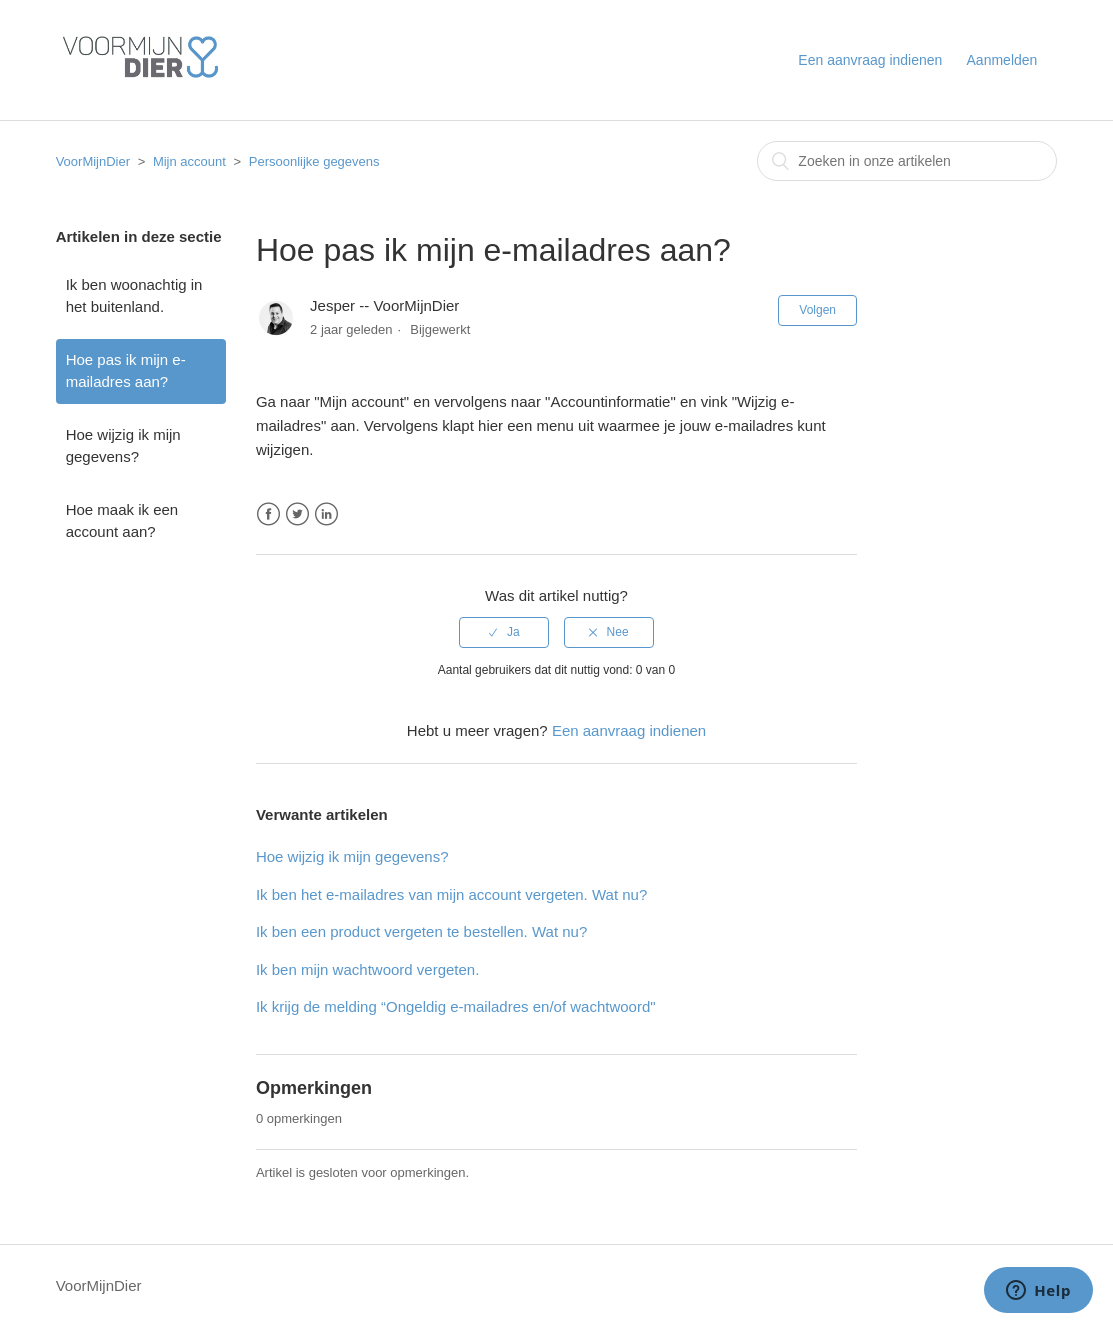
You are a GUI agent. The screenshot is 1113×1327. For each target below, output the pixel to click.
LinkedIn (326, 514)
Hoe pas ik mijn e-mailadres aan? (126, 371)
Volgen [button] (817, 310)
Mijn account (189, 161)
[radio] (504, 632)
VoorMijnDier (93, 161)
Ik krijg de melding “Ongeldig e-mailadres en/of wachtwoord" (456, 1006)
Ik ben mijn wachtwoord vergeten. (367, 969)
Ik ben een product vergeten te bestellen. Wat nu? (421, 931)
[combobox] (907, 161)
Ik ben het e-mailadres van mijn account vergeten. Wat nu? (451, 894)
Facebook (268, 514)
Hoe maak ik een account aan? (122, 521)
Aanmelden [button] (1002, 60)
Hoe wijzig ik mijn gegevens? (123, 446)
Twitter (297, 514)
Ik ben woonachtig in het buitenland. (134, 296)
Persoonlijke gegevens (314, 161)
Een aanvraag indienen (870, 60)
